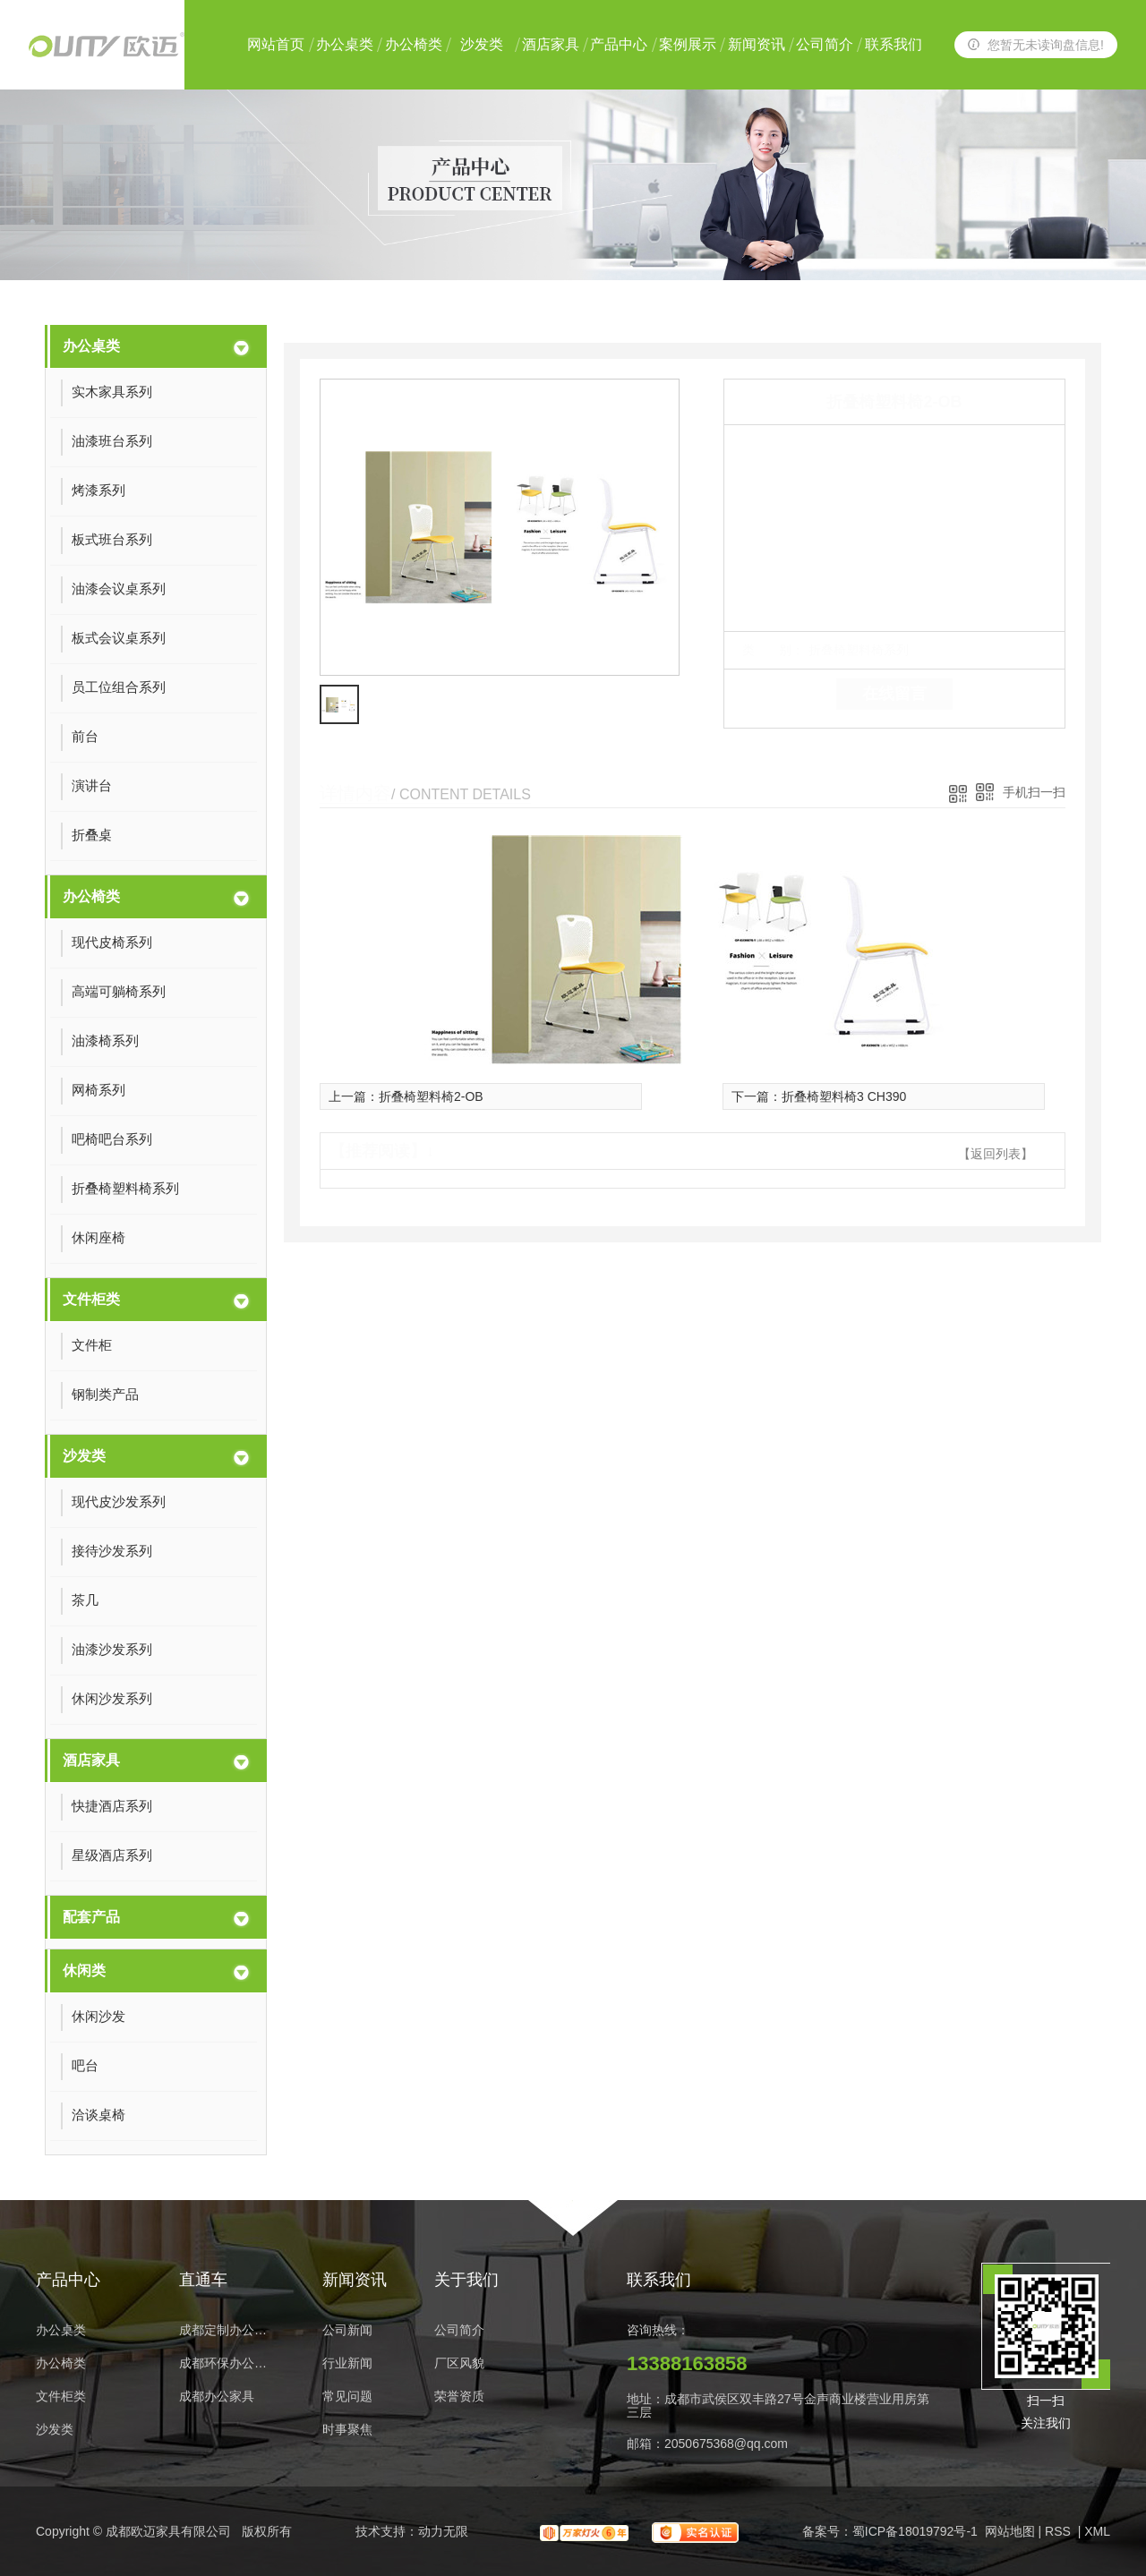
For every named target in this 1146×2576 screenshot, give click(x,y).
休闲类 (84, 1970)
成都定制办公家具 (228, 2330)
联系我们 (893, 44)
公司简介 (824, 44)
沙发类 (481, 44)
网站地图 (1010, 2531)
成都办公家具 (216, 2396)
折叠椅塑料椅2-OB (431, 1096)
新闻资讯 (756, 44)
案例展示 (687, 44)
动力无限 (443, 2531)
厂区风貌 (459, 2363)
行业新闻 (347, 2363)
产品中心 (618, 44)
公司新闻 (347, 2330)
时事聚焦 (347, 2429)
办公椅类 (413, 44)
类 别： (773, 650)
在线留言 (894, 694)
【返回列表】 (995, 1154)
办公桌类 (344, 44)
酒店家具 (550, 44)
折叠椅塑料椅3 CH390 (844, 1096)
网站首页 (275, 44)
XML (1097, 2531)
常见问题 (347, 2396)
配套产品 (91, 1916)
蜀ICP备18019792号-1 (915, 2531)
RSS (1059, 2531)
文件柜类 (91, 1299)
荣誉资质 (459, 2396)
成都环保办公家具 (228, 2363)
